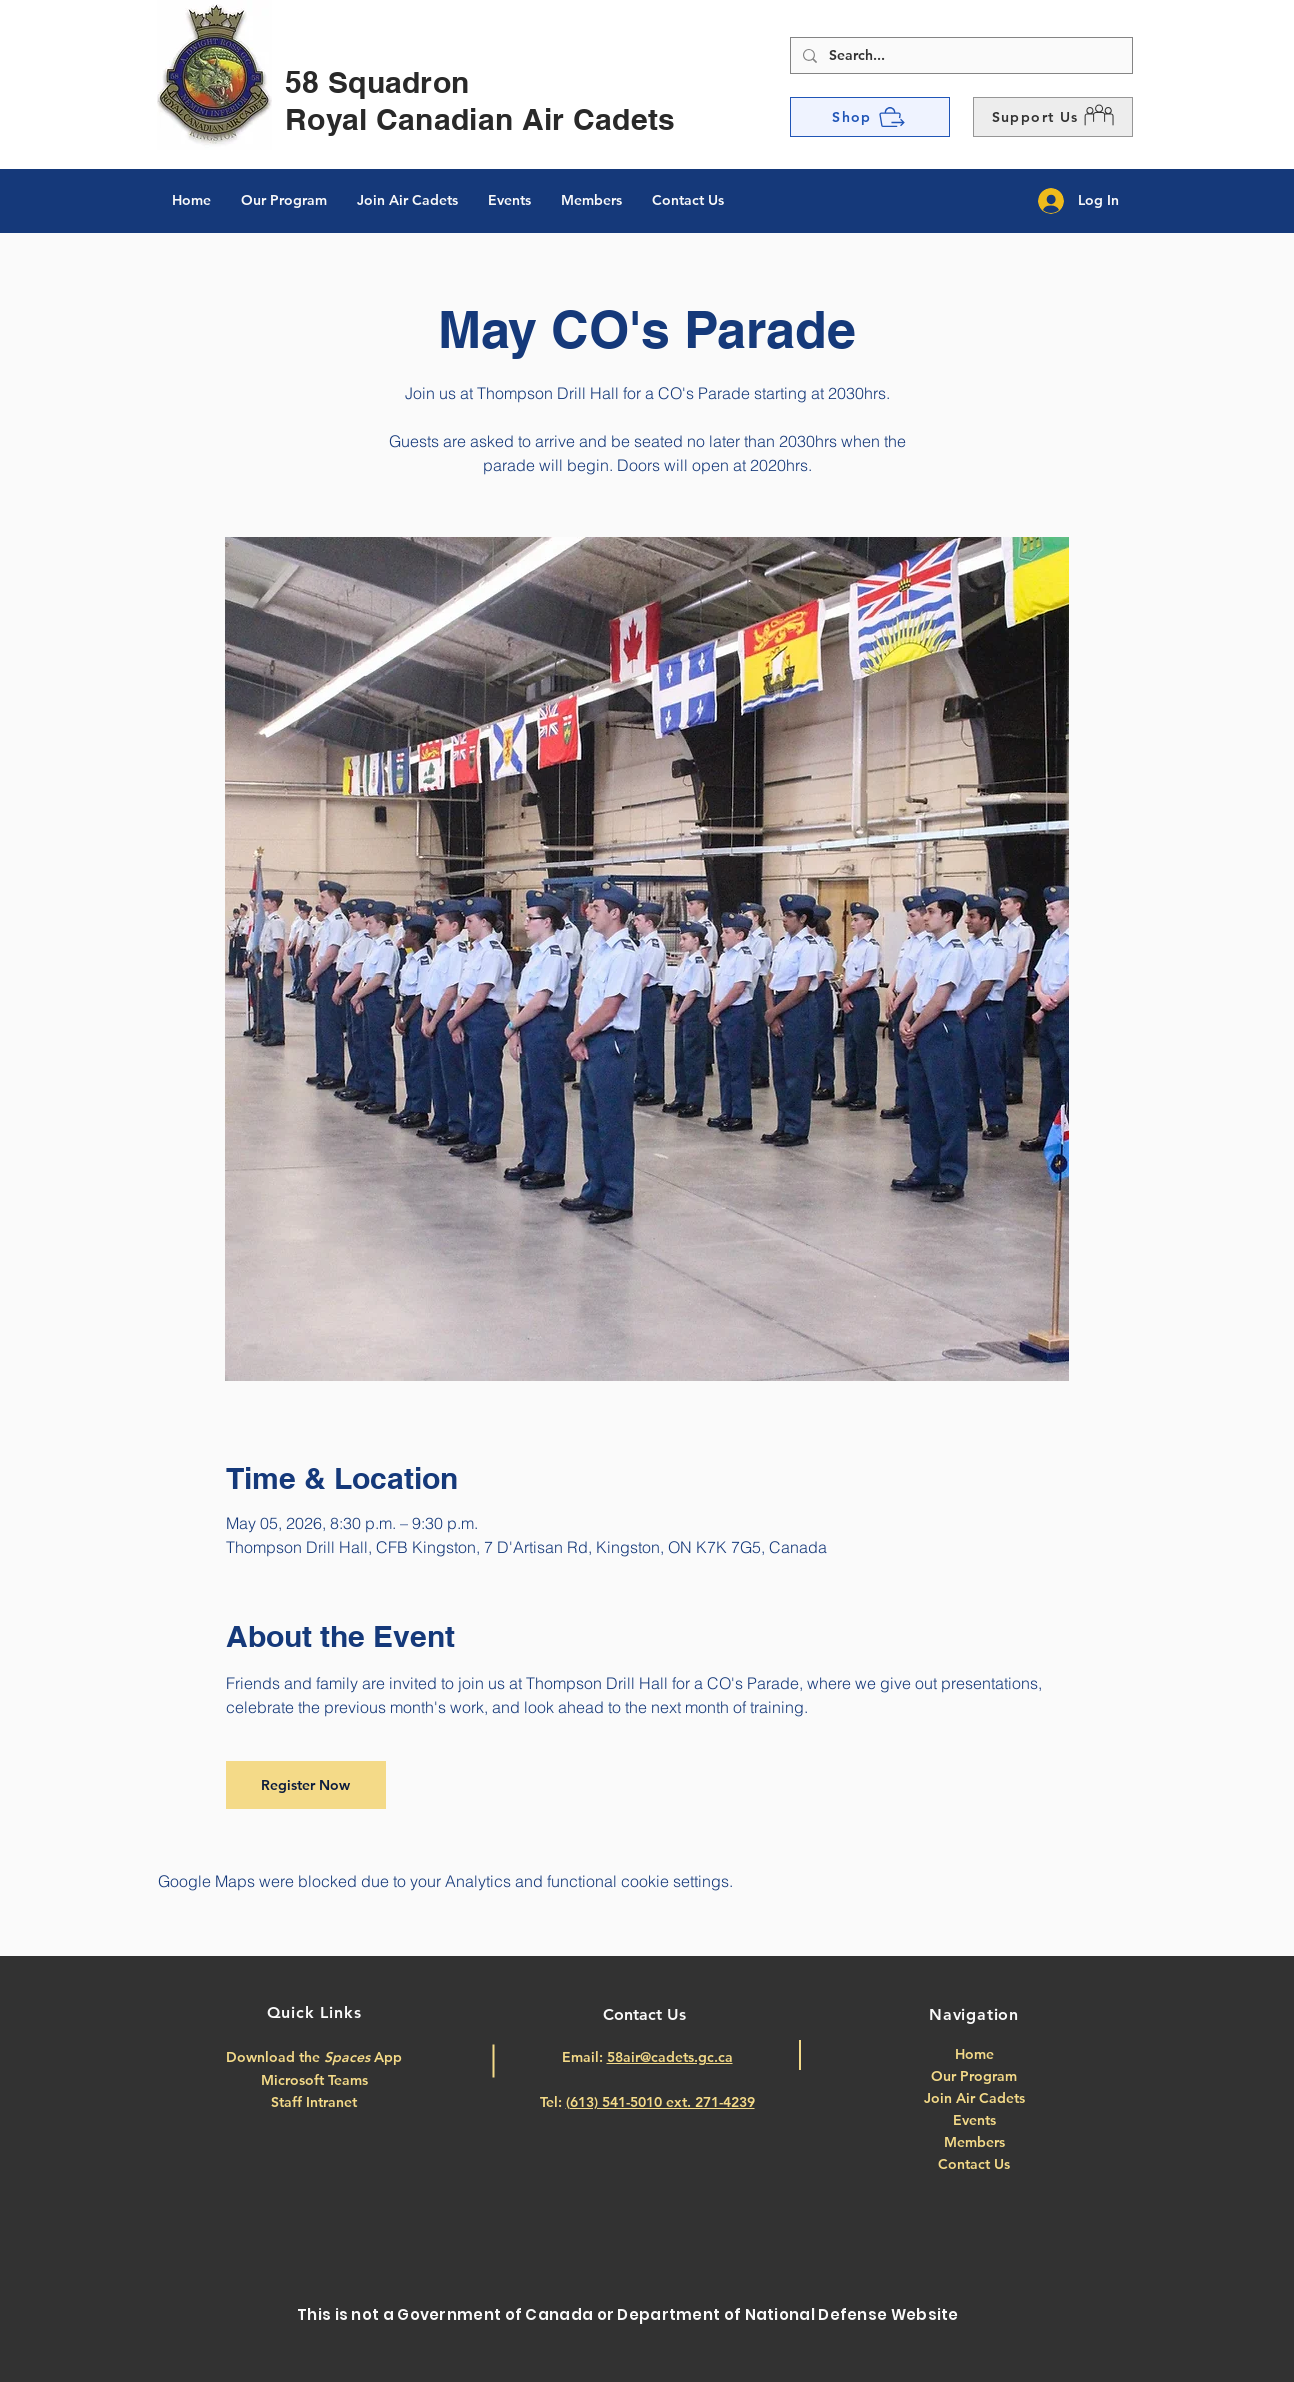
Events (974, 2120)
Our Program (974, 2076)
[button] (1053, 117)
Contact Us (974, 2164)
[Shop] (870, 117)
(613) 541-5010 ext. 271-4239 (660, 2102)
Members (974, 2142)
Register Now (305, 1785)
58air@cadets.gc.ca (670, 2057)
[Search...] (959, 56)
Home (974, 2054)
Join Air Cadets (974, 2098)
